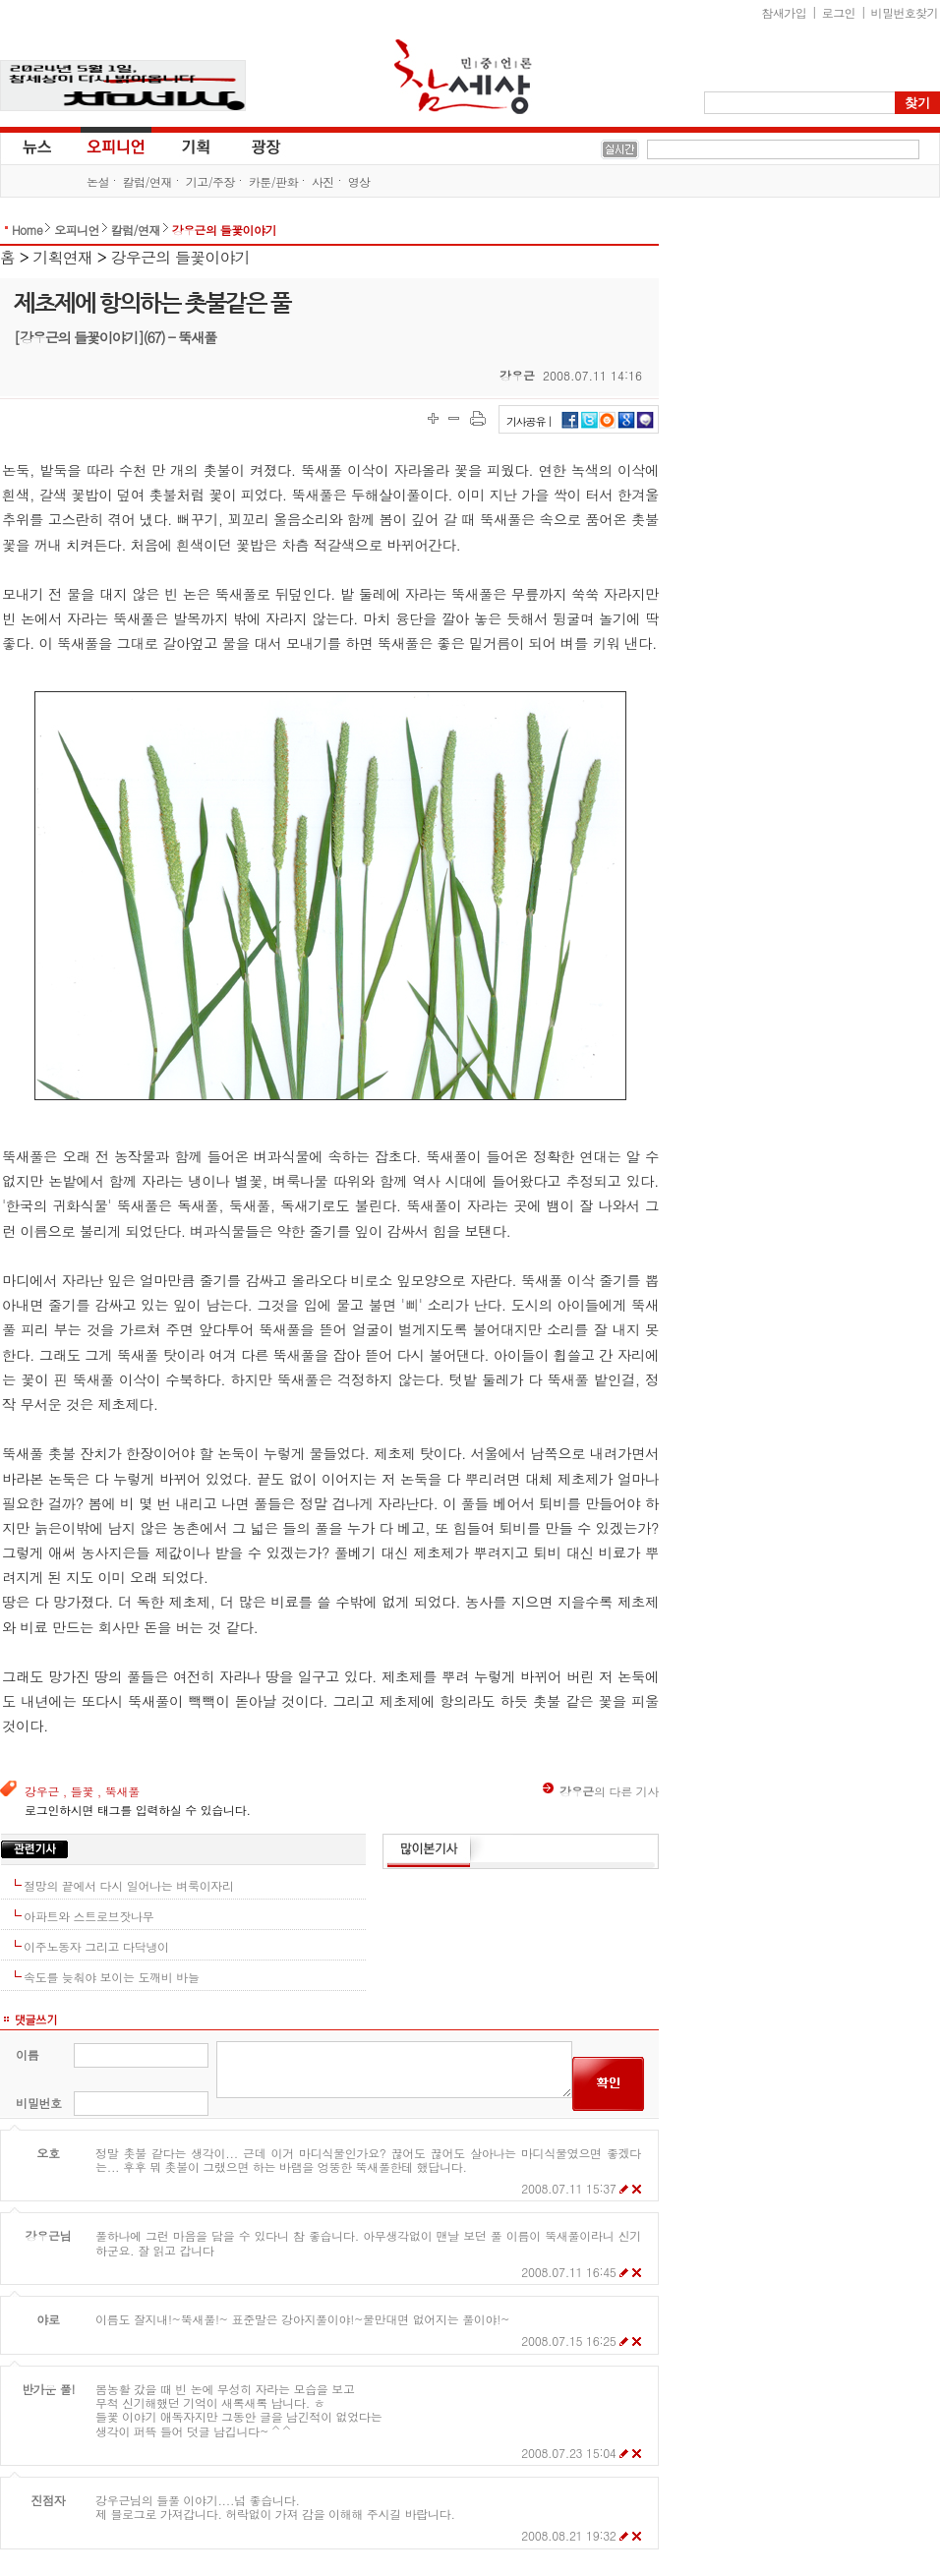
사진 (323, 181)
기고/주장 (210, 181)
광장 (252, 145)
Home (27, 229)
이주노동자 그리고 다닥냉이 (96, 1946)
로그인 (838, 12)
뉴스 (35, 145)
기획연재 (63, 257)
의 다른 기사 (601, 1791)
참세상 (463, 76)
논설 (98, 181)
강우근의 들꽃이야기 (224, 229)
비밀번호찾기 (904, 12)
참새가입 (784, 12)
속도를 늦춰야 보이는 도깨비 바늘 (112, 1976)
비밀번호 (39, 2102)
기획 (196, 145)
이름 (27, 2054)
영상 (359, 181)
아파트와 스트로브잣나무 (88, 1915)
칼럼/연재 (147, 181)
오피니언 (116, 145)
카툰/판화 (273, 181)
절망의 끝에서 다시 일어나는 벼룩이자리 (129, 1885)
